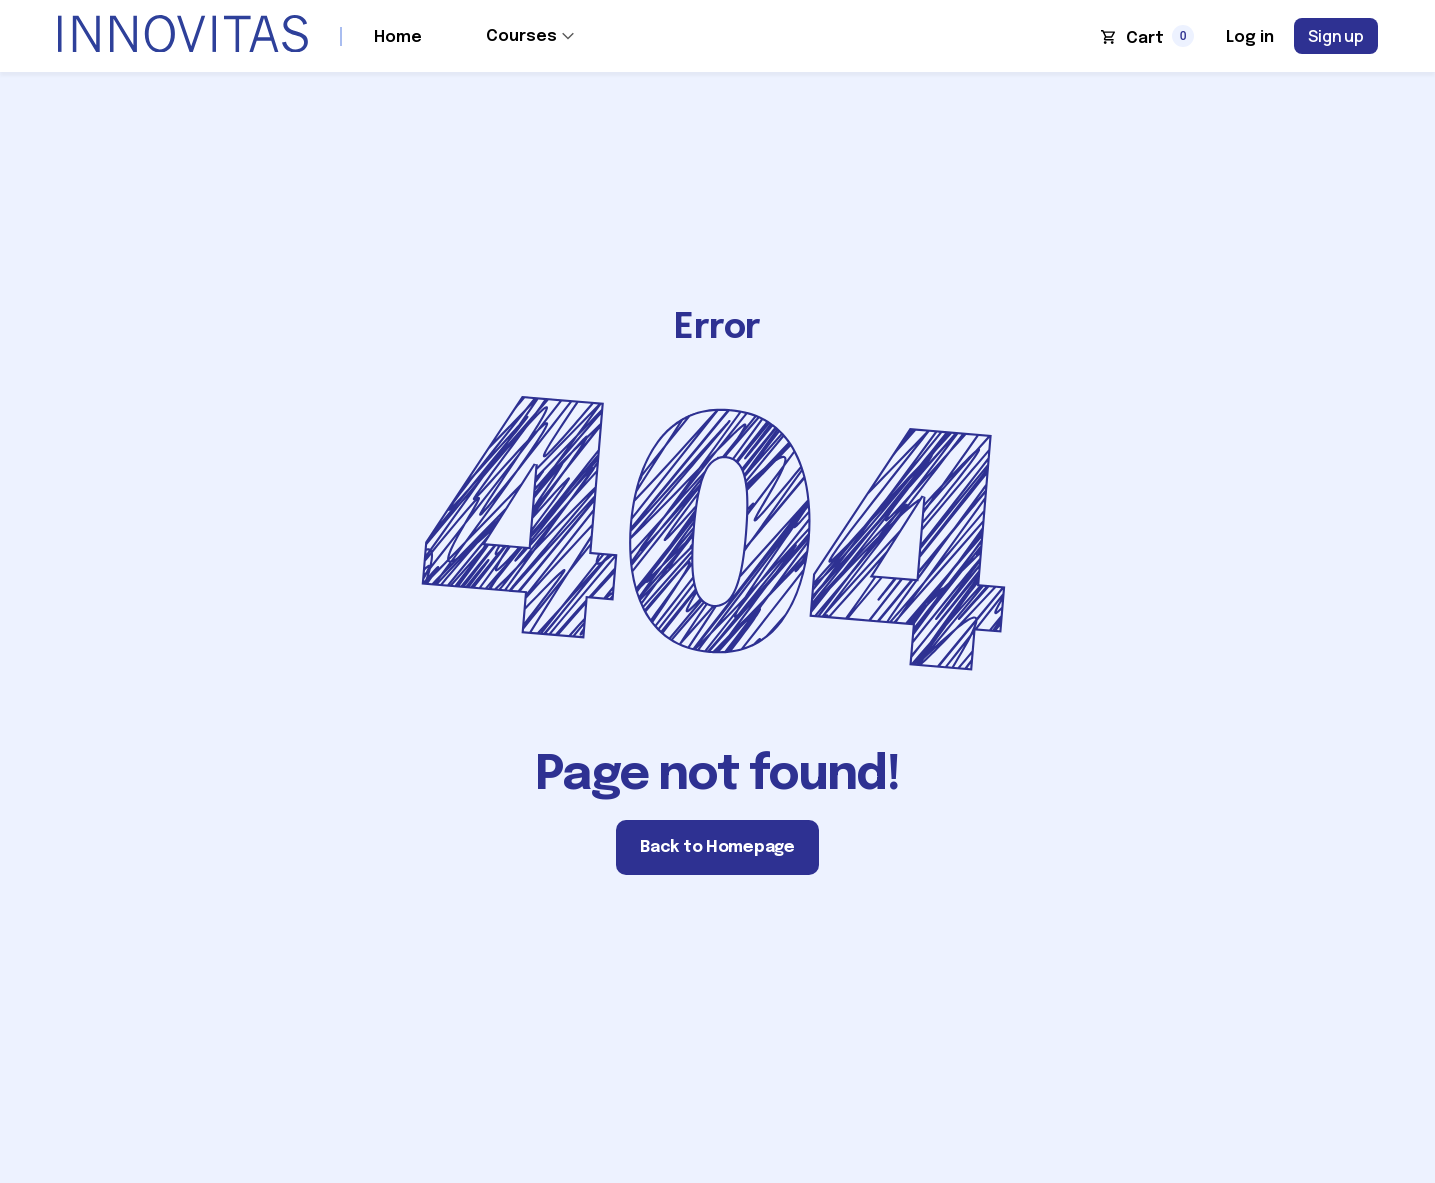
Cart (1145, 38)
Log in (1250, 37)
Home (398, 37)
